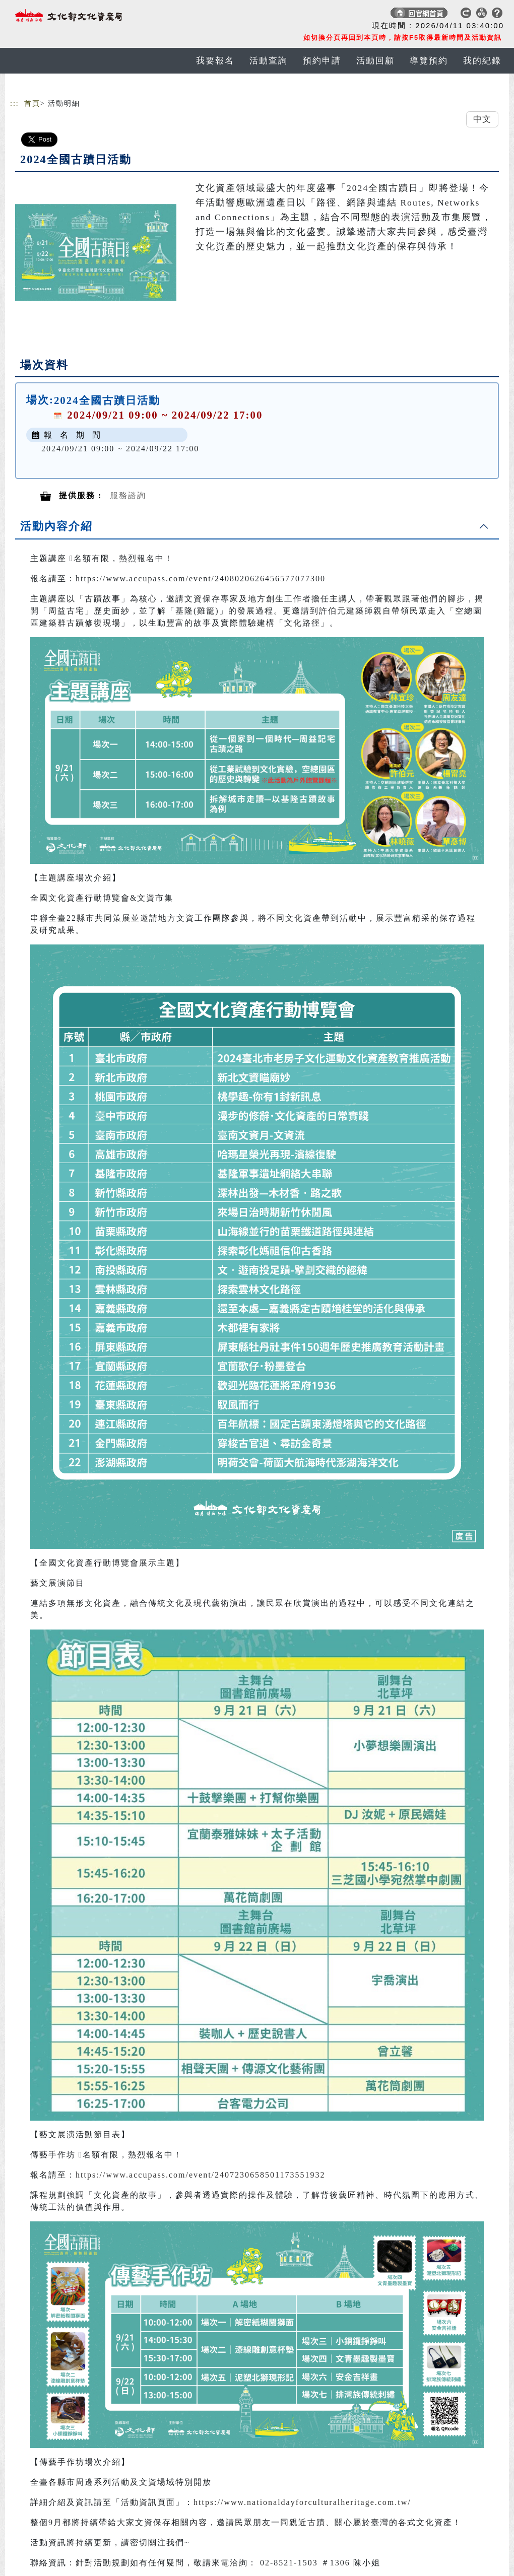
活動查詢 (268, 60)
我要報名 (215, 60)
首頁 (32, 103)
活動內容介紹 (56, 526)
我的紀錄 (482, 60)
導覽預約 (429, 60)
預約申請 (322, 60)
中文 (482, 119)
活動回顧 (375, 60)
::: (14, 103)
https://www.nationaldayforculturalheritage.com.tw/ (302, 2502)
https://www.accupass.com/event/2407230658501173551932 (200, 2175)
